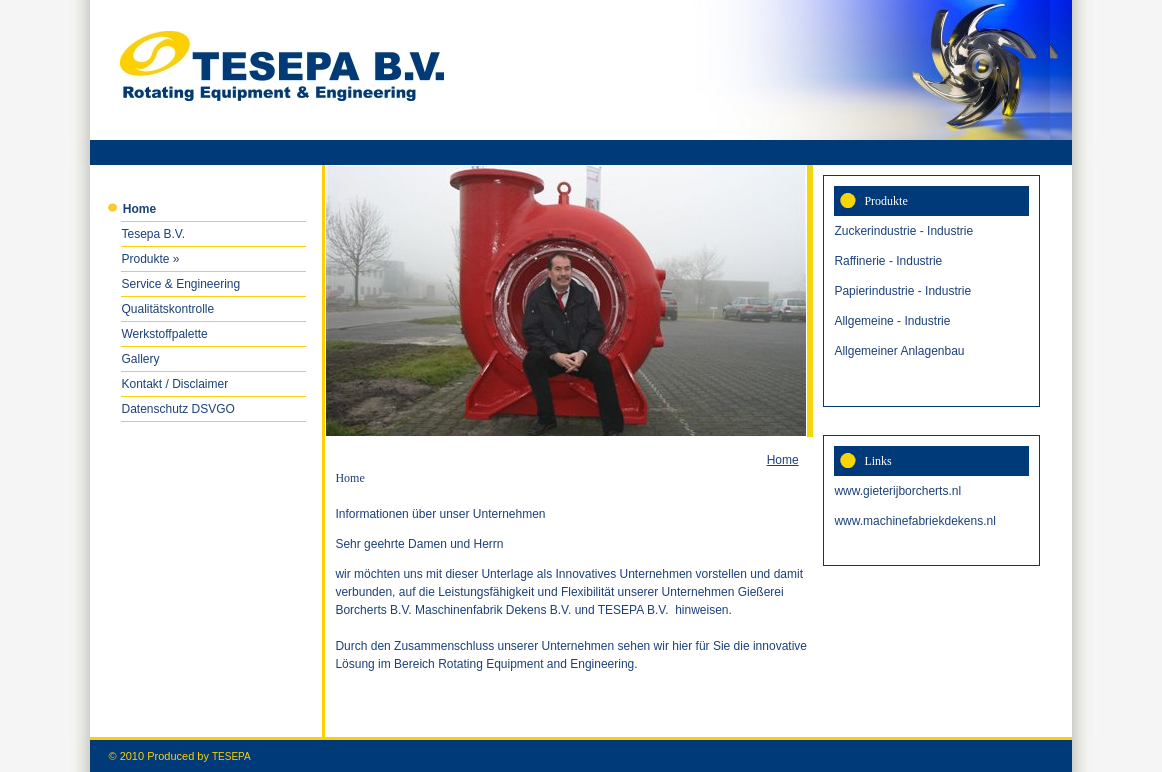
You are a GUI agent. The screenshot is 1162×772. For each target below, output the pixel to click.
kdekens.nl (966, 521)
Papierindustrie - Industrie (902, 291)
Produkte (145, 259)
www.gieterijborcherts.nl (897, 491)
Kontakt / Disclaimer (174, 384)
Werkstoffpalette (164, 334)
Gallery (140, 359)
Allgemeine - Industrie (892, 321)
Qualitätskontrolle (167, 309)
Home (783, 460)
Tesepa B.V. (153, 234)
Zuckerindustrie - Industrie (903, 231)
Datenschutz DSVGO (177, 409)
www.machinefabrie (886, 521)
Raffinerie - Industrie (888, 261)
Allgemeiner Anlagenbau (899, 351)
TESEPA (231, 756)
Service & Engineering (180, 284)
